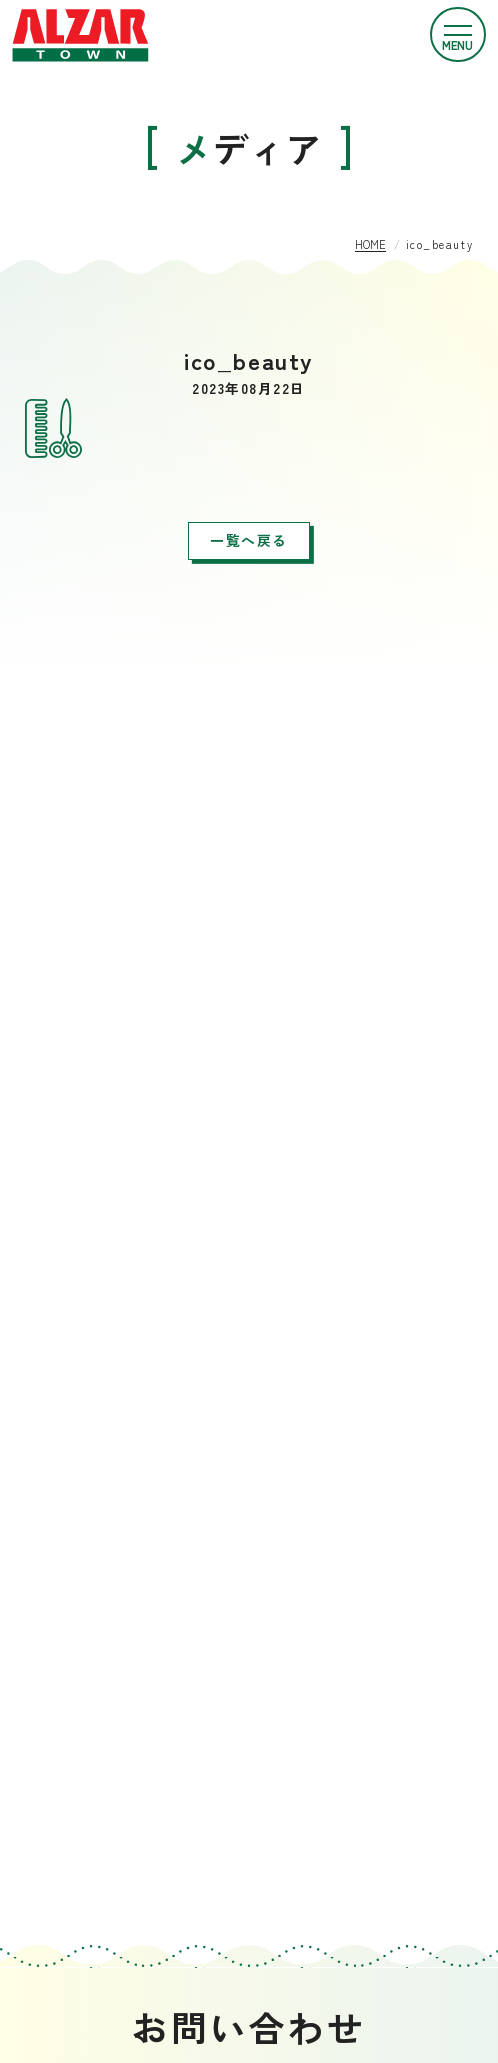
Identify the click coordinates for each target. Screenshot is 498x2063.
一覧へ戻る (249, 540)
